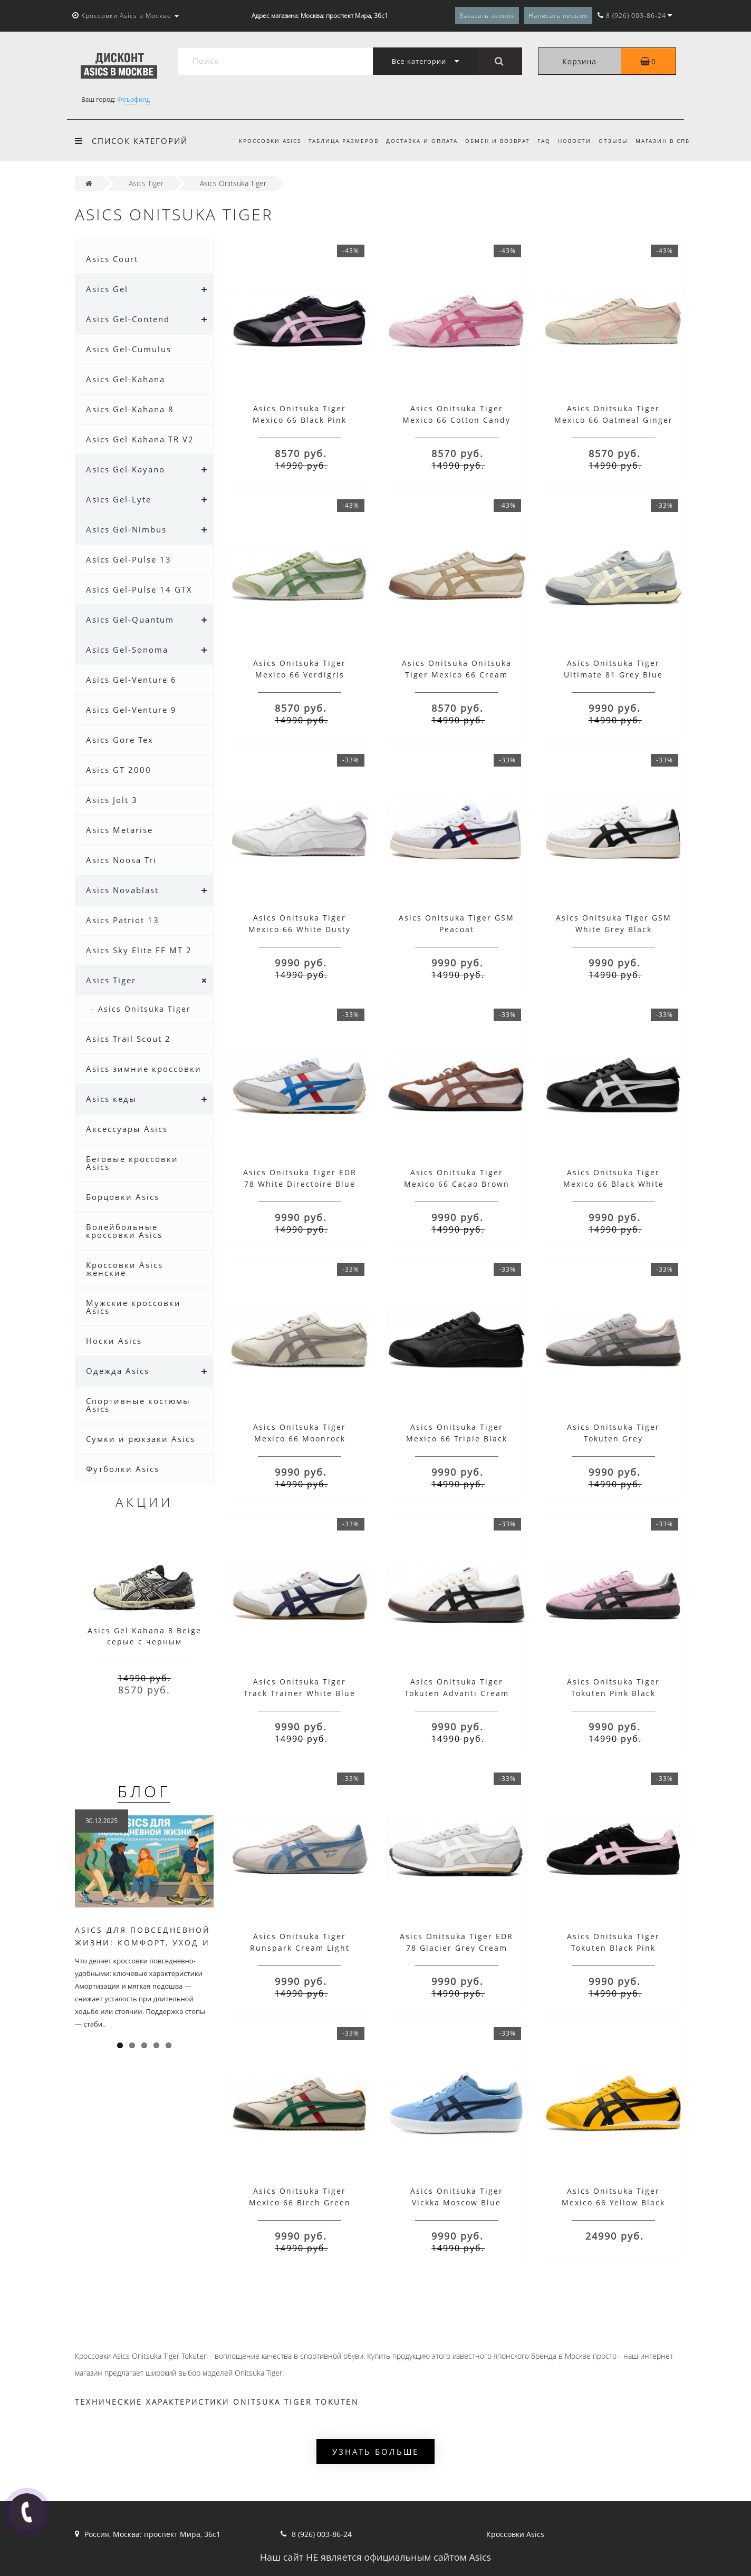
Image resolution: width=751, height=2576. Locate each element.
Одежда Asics (117, 1371)
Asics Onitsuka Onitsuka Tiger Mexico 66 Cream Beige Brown (457, 674)
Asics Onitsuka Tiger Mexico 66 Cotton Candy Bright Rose (456, 420)
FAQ (538, 140)
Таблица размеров (334, 140)
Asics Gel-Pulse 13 (128, 559)
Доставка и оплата (413, 140)
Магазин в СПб (663, 140)
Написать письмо (558, 15)
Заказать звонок (487, 15)
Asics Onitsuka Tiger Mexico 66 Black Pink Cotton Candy (299, 420)
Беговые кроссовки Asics (132, 1163)
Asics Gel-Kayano (125, 469)
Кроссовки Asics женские (124, 1269)
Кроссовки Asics (258, 140)
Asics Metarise (119, 830)
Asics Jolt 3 (112, 800)
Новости (571, 140)
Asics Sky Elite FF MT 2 (139, 950)
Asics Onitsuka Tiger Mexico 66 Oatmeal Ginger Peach (613, 420)
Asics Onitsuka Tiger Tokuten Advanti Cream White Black (457, 1693)
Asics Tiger (111, 980)
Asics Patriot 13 (122, 920)
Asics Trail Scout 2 (128, 1038)
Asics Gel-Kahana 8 (130, 409)
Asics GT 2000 (118, 769)
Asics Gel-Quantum (130, 619)
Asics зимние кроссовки (143, 1068)
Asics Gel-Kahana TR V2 (140, 439)
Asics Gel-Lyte (118, 499)
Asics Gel (107, 289)
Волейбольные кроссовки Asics (124, 1231)
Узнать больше (375, 2451)
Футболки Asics (122, 1469)
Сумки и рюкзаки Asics (140, 1439)
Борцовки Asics (122, 1197)
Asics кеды (111, 1098)
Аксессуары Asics (127, 1129)
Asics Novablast (122, 890)
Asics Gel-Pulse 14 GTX (139, 589)
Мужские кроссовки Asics (133, 1306)
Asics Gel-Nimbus (126, 529)
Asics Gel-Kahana (125, 379)
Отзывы (611, 140)
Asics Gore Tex (119, 739)
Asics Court (112, 259)
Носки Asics (114, 1340)
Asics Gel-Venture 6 (131, 679)
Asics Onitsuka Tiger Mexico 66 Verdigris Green (299, 674)
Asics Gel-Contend (128, 319)
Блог (144, 1791)
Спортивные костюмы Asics (138, 1405)
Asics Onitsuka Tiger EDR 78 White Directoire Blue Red (300, 1183)
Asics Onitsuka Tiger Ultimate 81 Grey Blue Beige (613, 674)
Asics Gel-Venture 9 (131, 709)
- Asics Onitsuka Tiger (141, 1009)
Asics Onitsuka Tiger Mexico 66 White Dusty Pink (299, 929)
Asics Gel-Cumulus (128, 349)
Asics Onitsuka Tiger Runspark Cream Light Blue (300, 1947)
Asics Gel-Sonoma (127, 649)
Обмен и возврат (490, 140)
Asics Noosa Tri (121, 860)
